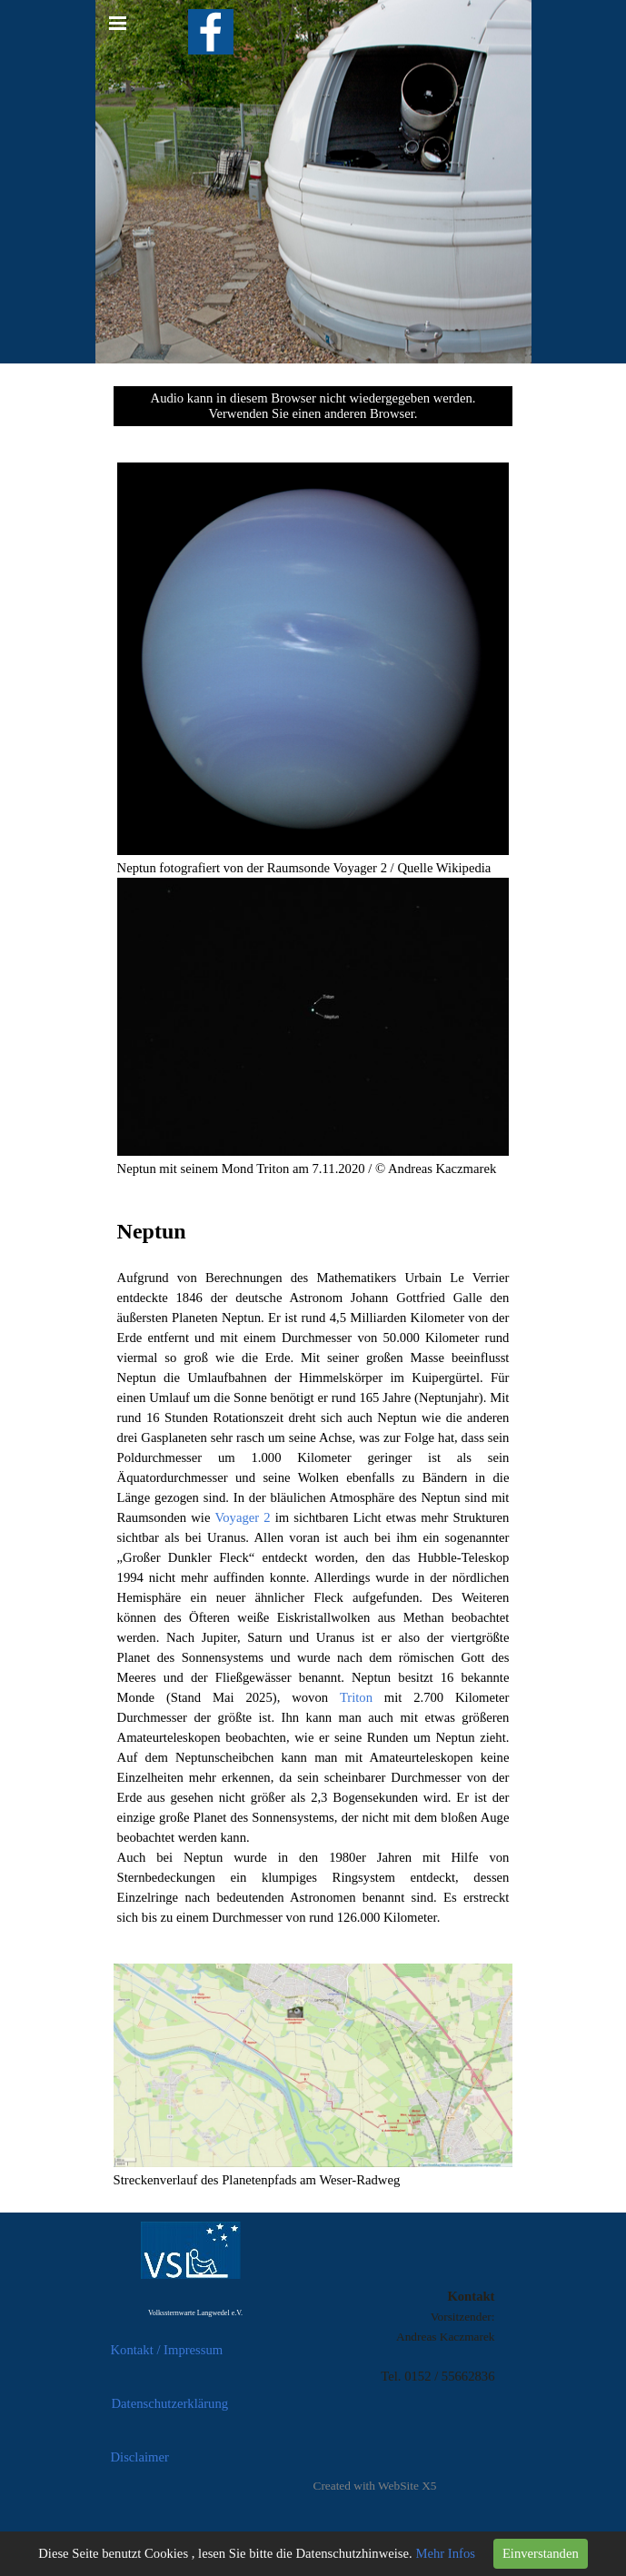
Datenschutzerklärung (170, 2403)
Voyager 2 (243, 1517)
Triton (356, 1697)
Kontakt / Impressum (167, 2349)
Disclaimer (140, 2457)
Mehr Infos (445, 2553)
